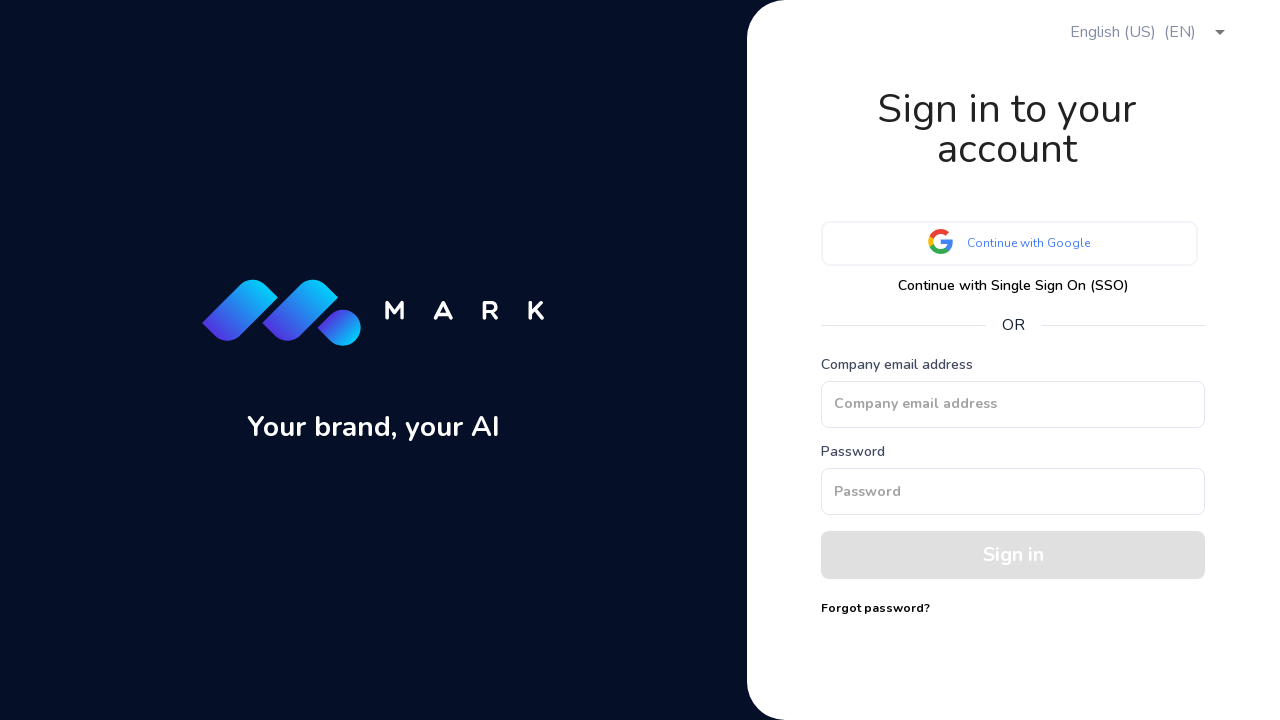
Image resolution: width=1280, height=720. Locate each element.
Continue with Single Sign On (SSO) (1013, 286)
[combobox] (1145, 32)
